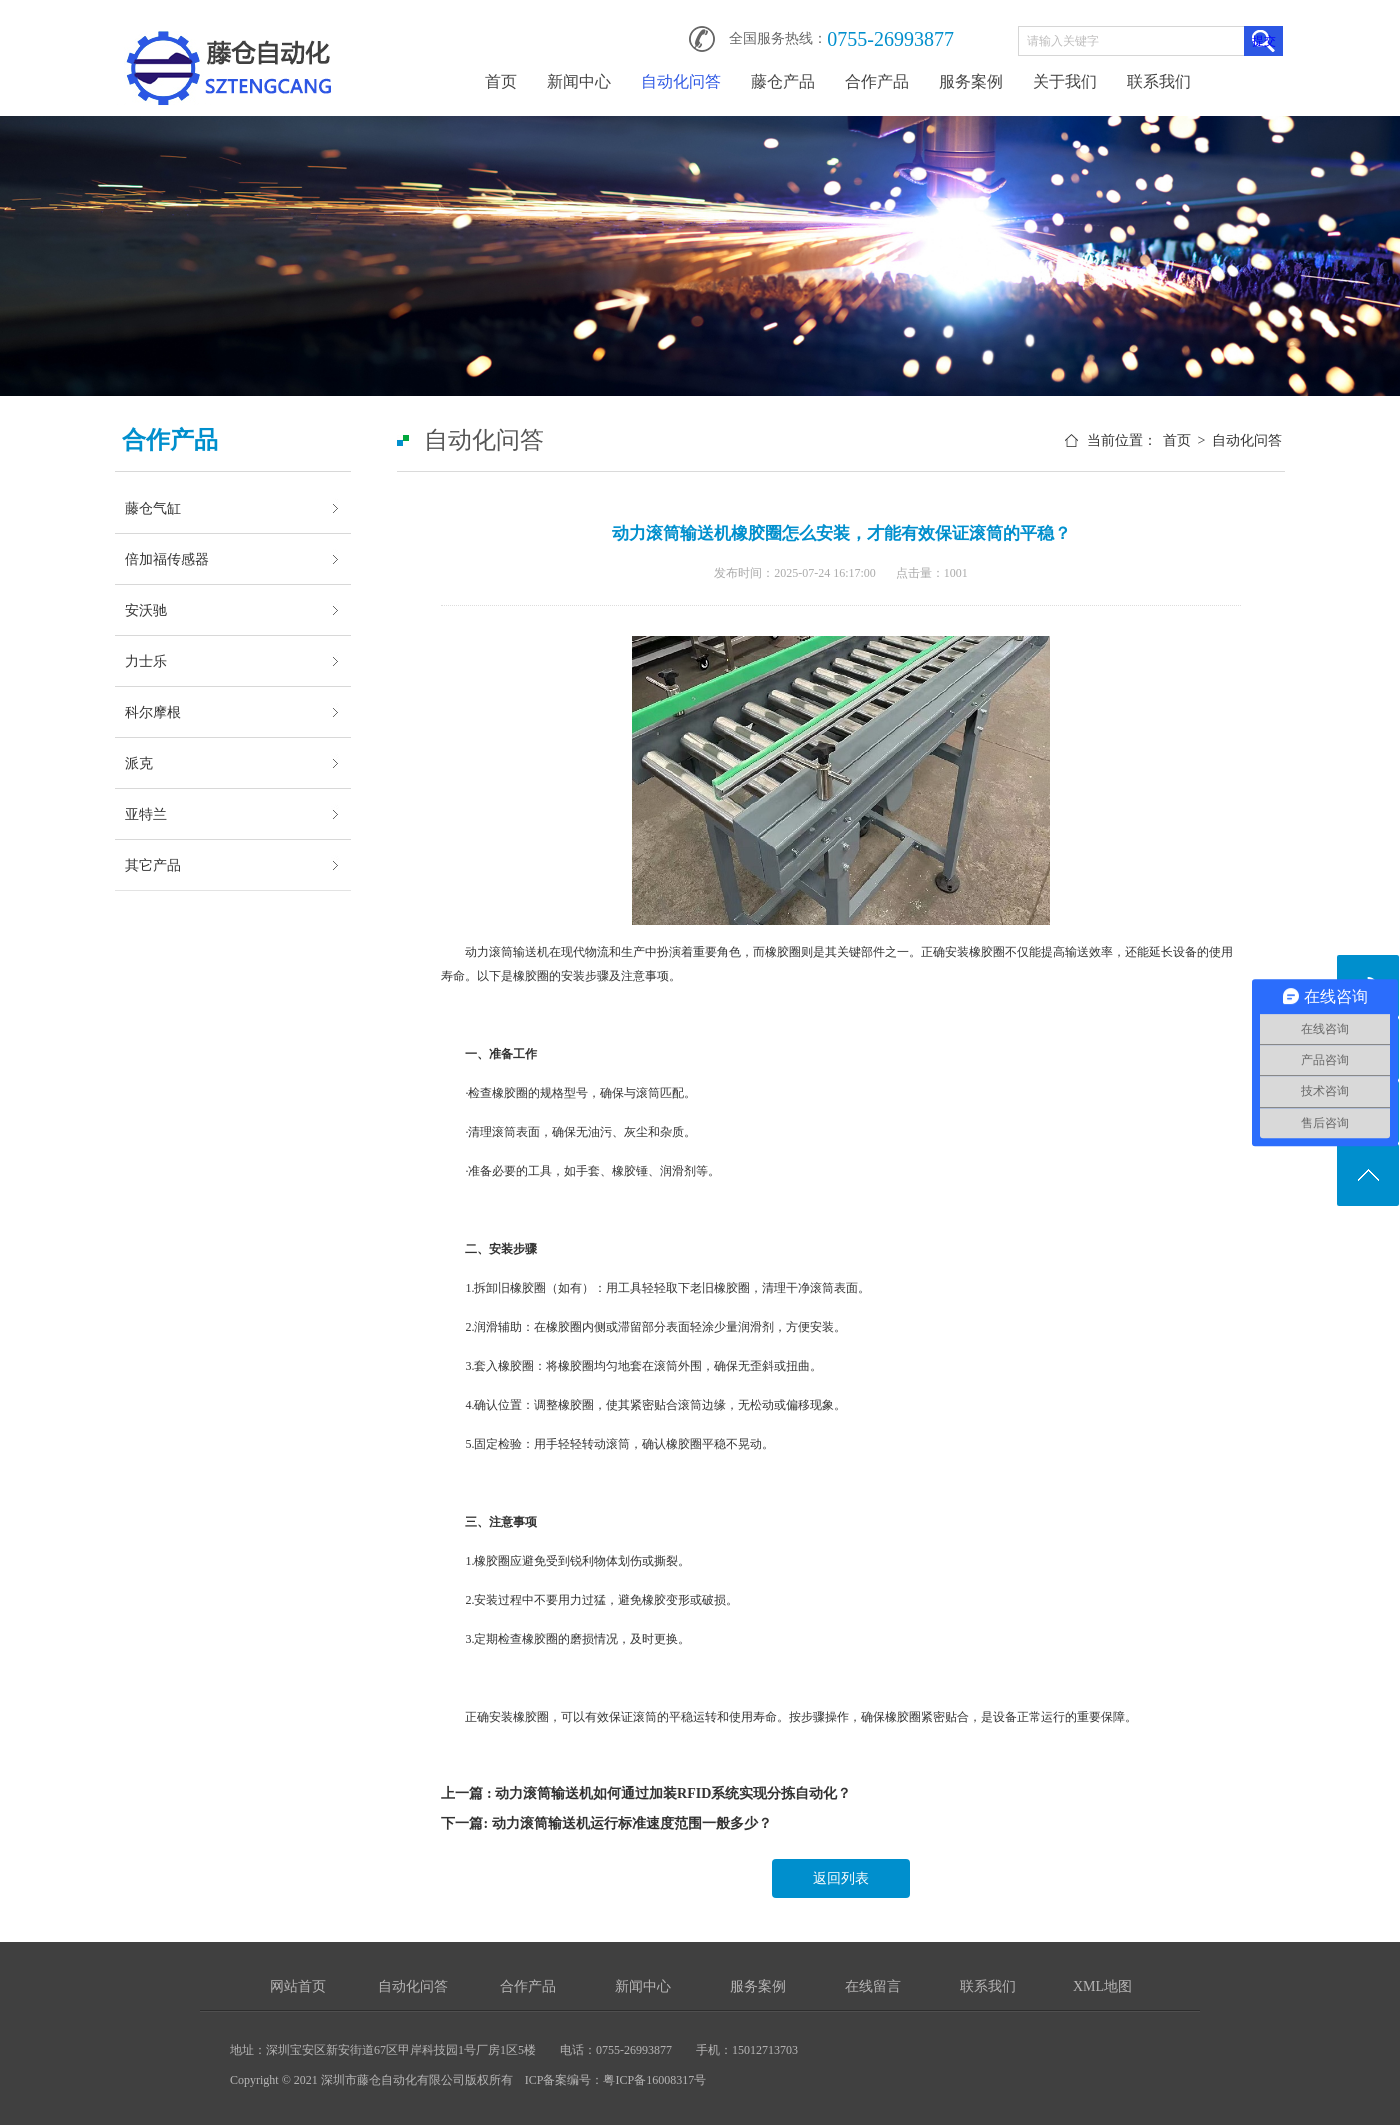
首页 (501, 81)
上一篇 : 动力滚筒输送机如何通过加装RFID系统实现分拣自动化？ (646, 1793)
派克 (139, 763)
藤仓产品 (783, 81)
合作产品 (877, 81)
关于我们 (1065, 81)
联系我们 (1159, 81)
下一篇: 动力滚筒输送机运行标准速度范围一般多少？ (606, 1823)
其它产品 (153, 865)
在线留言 (873, 1986)
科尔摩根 (153, 712)
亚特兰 (146, 814)
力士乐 (146, 661)
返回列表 (841, 1878)
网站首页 (298, 1986)
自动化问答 (681, 81)
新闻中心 (579, 81)
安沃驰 (146, 610)
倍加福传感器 (167, 559)
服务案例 (971, 81)
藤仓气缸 (153, 508)
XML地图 (1102, 1986)
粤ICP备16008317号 (654, 2080)
